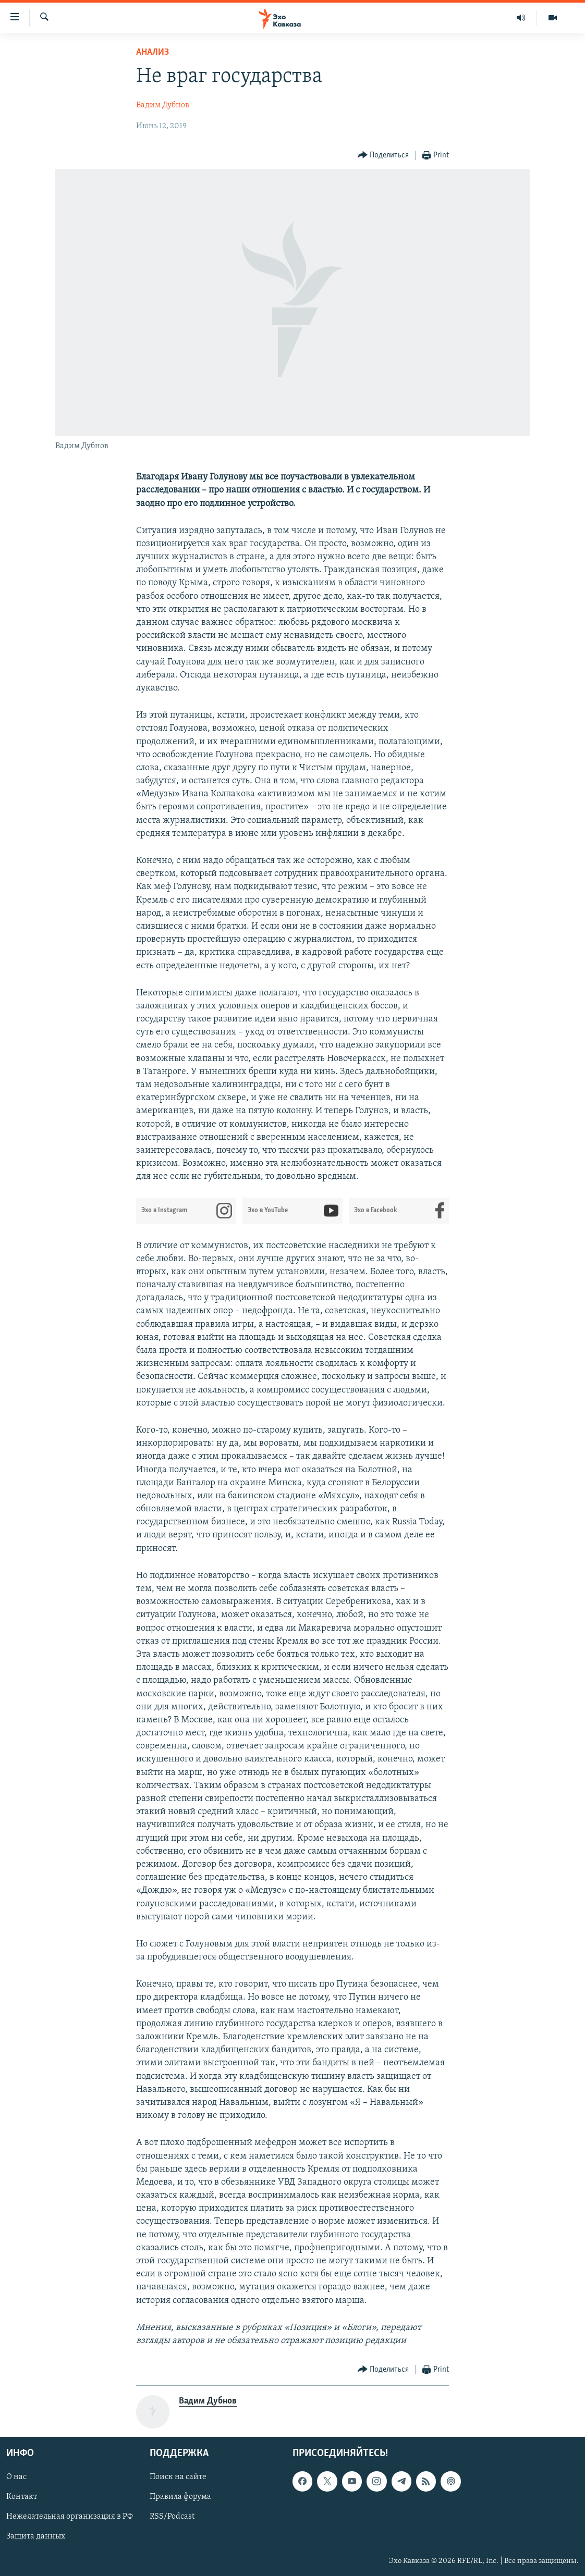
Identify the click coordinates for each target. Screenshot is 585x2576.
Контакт (21, 2497)
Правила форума (180, 2497)
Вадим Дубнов (162, 105)
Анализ (152, 52)
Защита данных (35, 2537)
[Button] (383, 156)
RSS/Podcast (172, 2517)
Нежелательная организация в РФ (69, 2517)
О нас (16, 2477)
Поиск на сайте (178, 2477)
